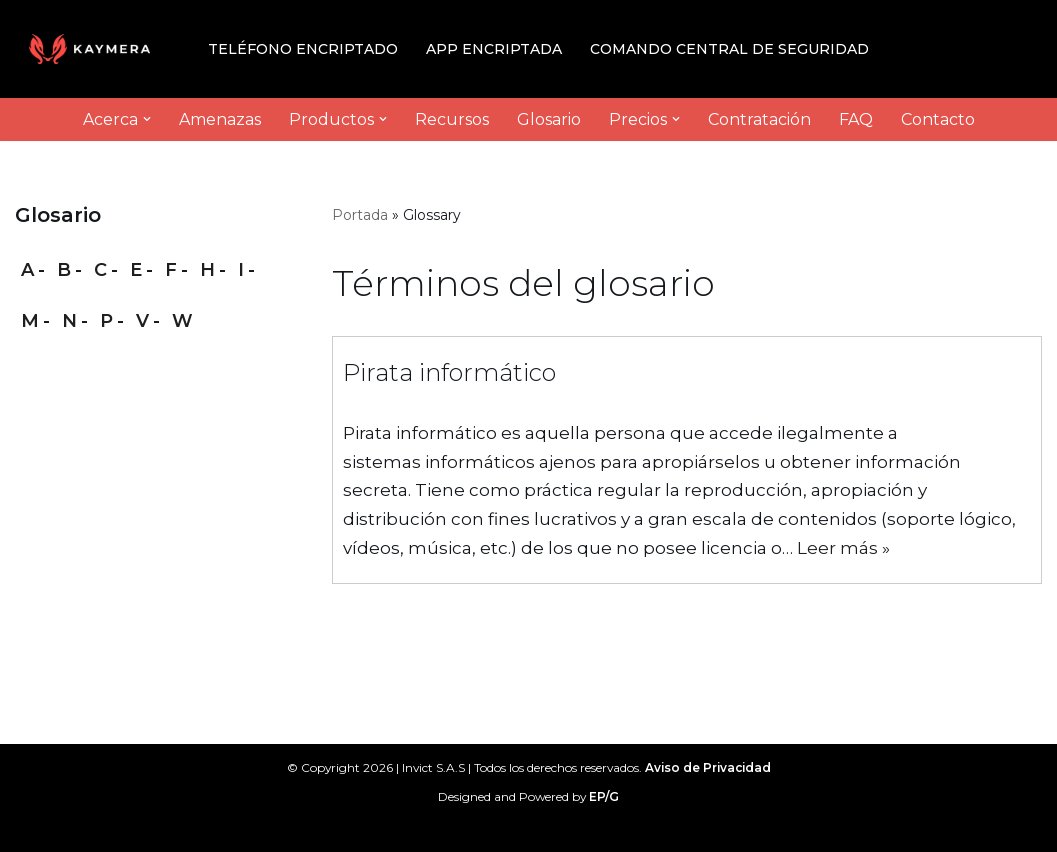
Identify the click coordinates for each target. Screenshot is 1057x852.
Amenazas (220, 119)
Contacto (938, 119)
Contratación (759, 119)
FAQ (856, 119)
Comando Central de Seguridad (729, 49)
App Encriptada (494, 49)
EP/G (604, 796)
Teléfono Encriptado (303, 49)
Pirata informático (449, 372)
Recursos (452, 119)
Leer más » (843, 548)
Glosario (549, 119)
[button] (147, 119)
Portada (360, 215)
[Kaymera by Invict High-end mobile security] (94, 49)
